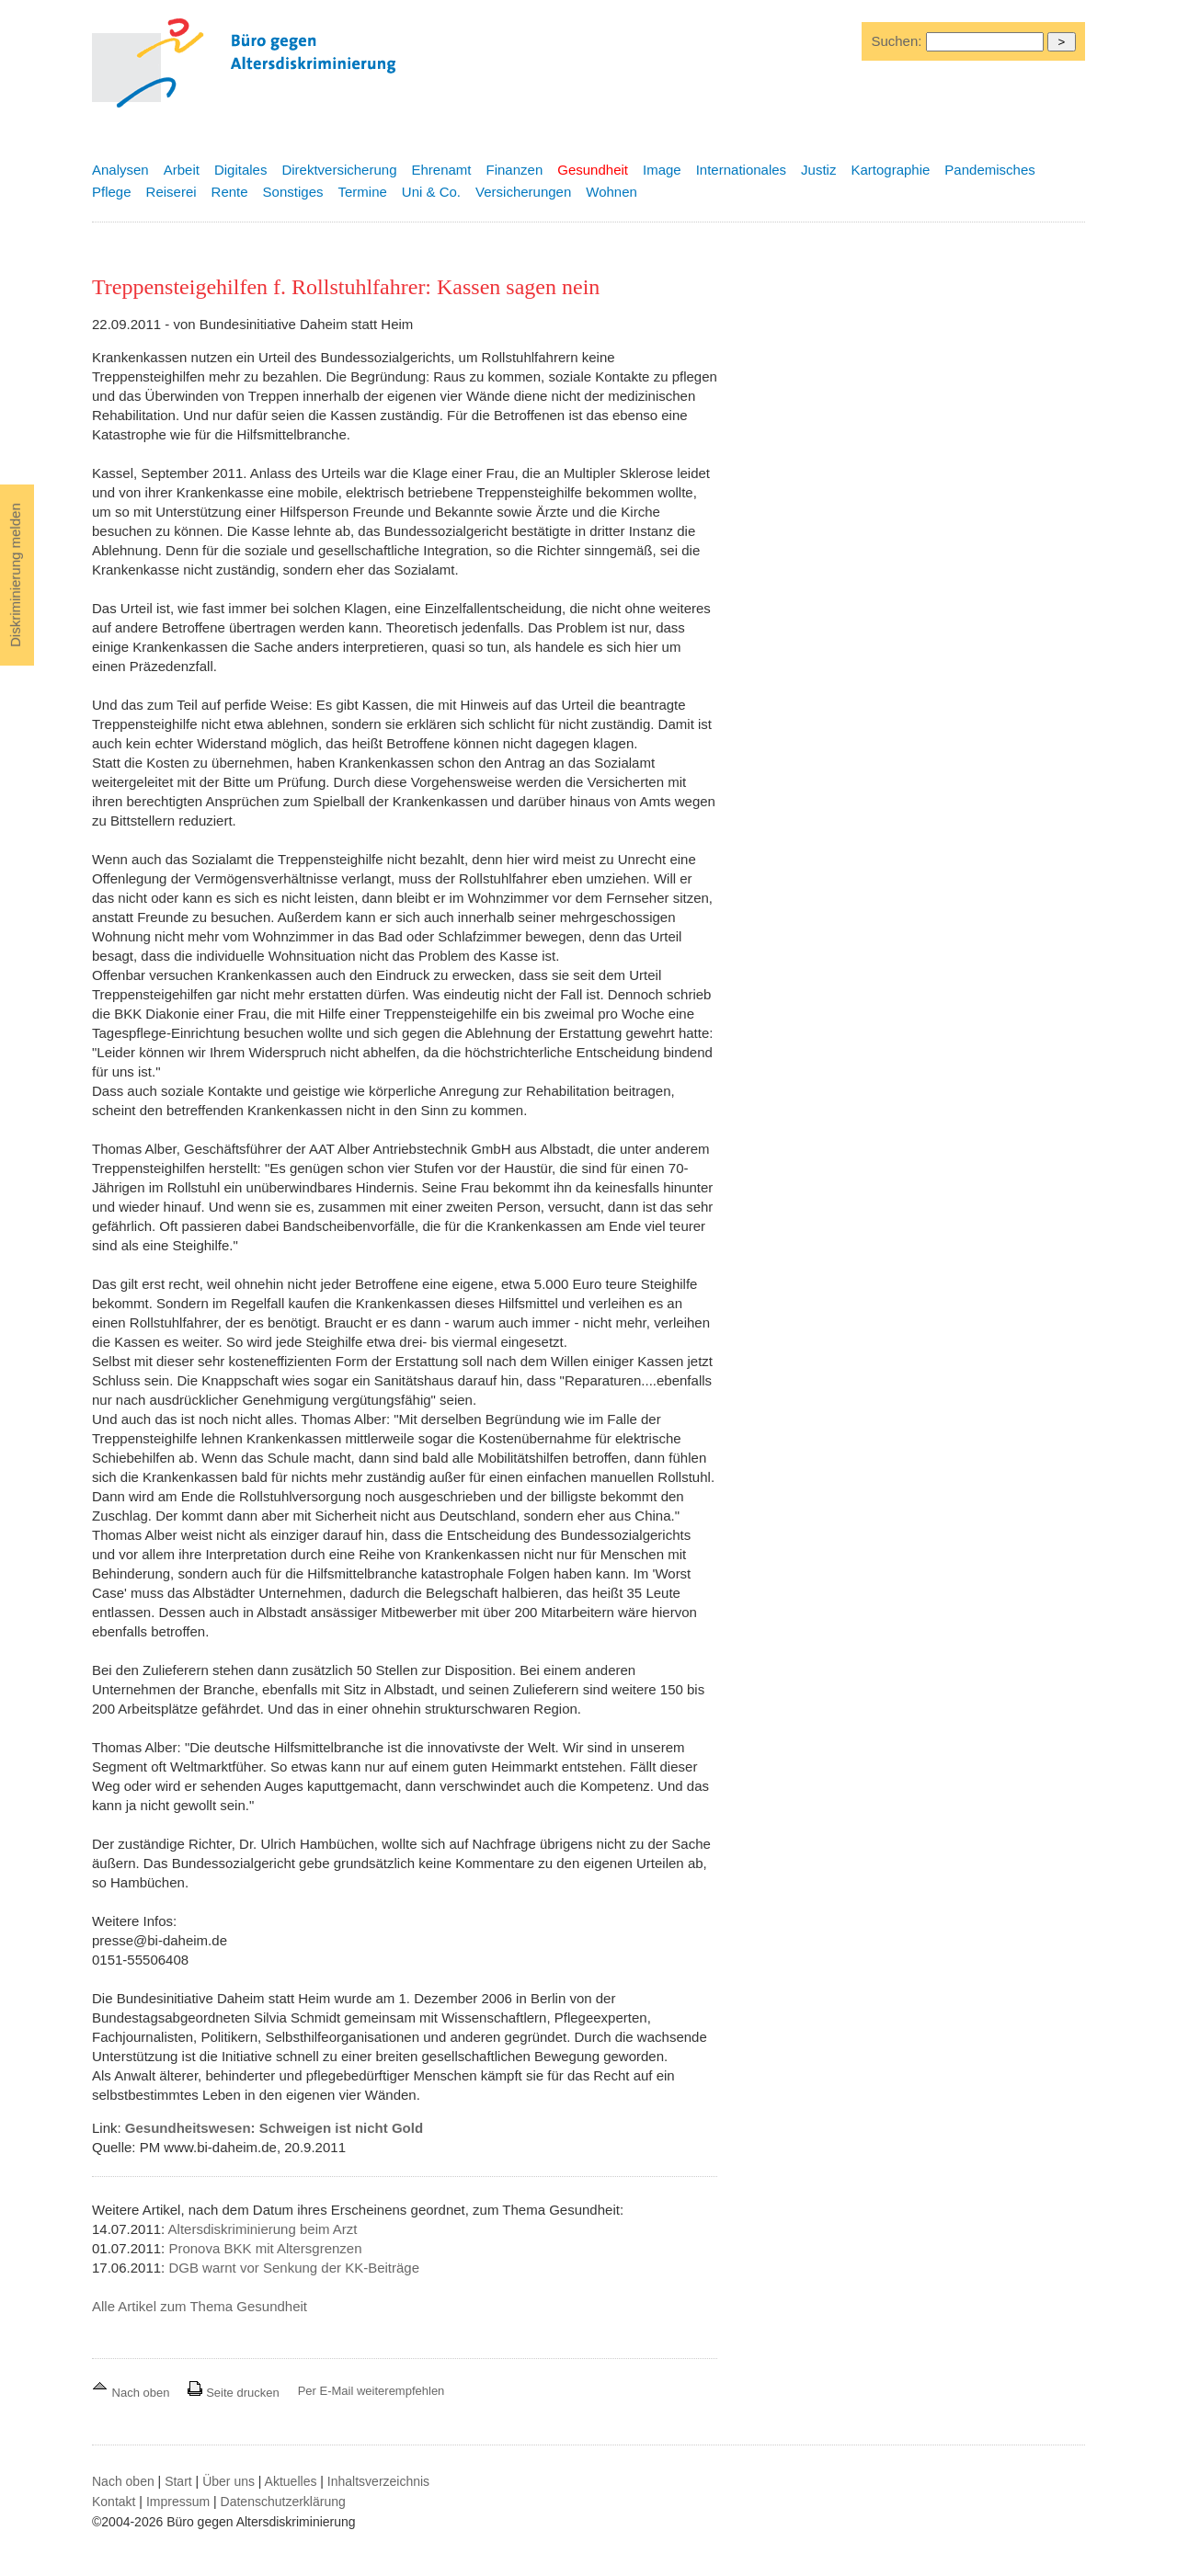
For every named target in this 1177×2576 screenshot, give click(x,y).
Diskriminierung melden (15, 575)
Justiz (818, 169)
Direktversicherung (338, 169)
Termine (361, 191)
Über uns (228, 2481)
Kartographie (890, 169)
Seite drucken (233, 2392)
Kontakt (113, 2501)
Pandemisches (989, 169)
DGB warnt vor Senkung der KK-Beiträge (293, 2267)
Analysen (120, 169)
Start (178, 2481)
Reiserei (171, 191)
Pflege (111, 191)
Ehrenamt (441, 169)
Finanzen (514, 169)
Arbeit (182, 169)
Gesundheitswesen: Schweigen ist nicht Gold (274, 2128)
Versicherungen (523, 191)
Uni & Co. (431, 191)
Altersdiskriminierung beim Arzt (263, 2229)
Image (662, 169)
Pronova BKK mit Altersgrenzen (264, 2248)
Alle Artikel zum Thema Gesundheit (199, 2306)
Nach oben (132, 2392)
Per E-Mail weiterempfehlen (371, 2391)
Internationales (741, 169)
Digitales (241, 169)
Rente (229, 191)
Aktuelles (291, 2481)
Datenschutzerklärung (283, 2501)
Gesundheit (592, 169)
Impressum (178, 2501)
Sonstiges (293, 191)
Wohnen (611, 191)
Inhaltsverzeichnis (378, 2481)
